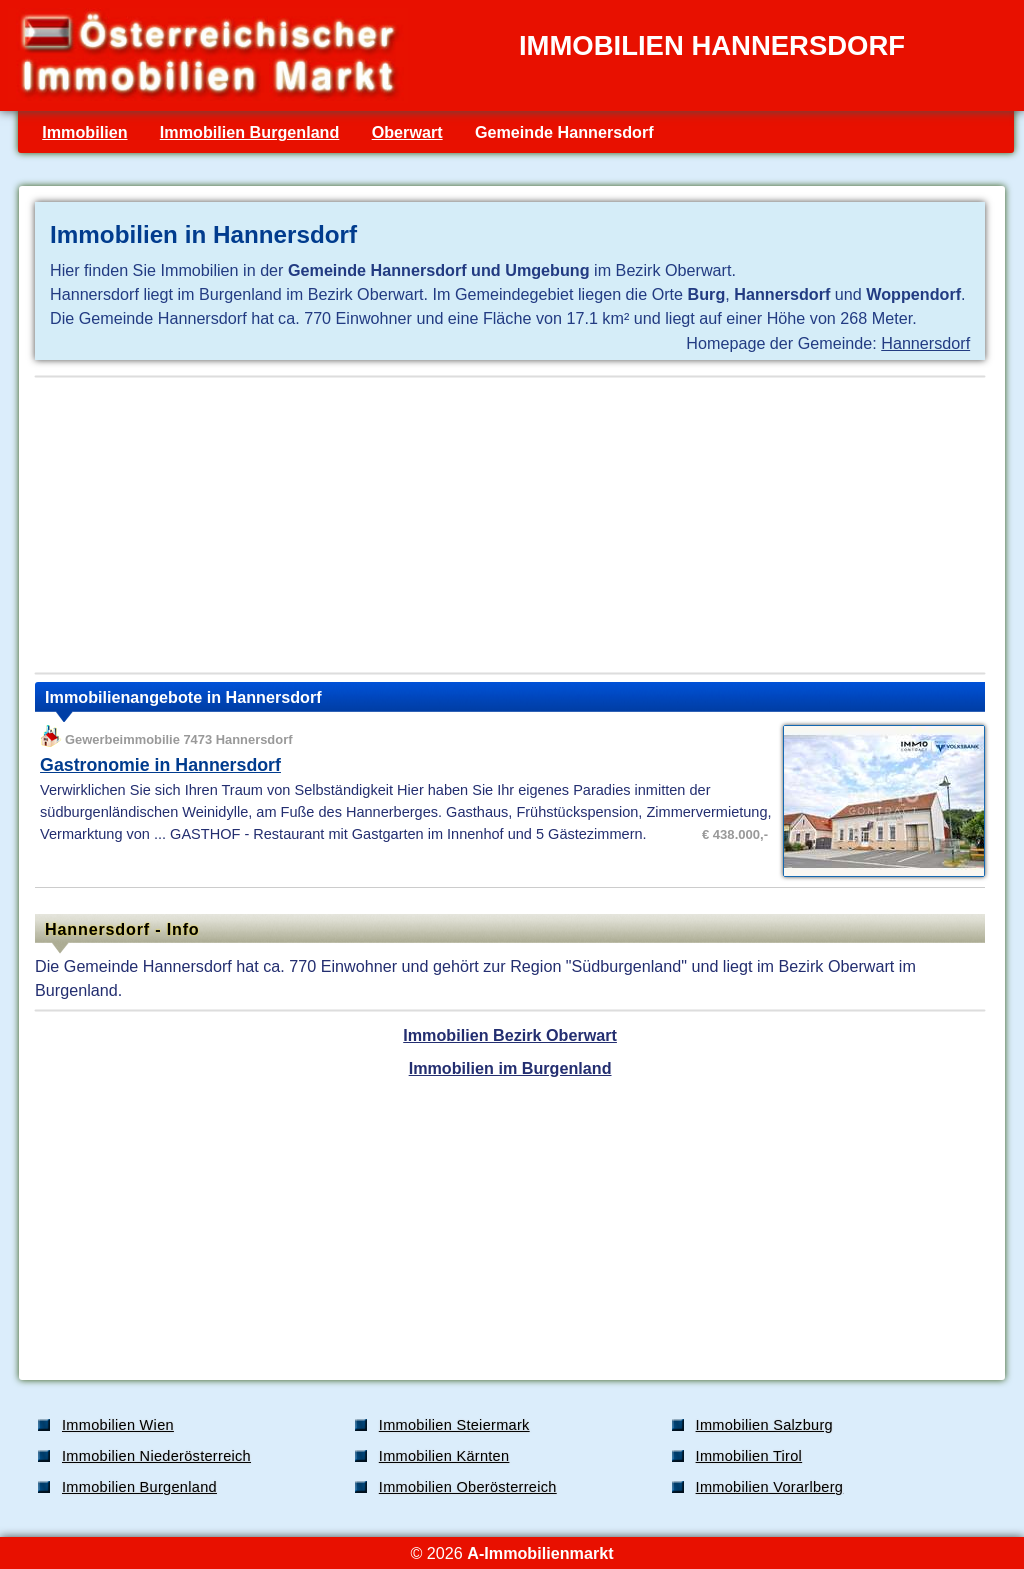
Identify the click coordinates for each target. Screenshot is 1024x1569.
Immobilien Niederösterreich (156, 1456)
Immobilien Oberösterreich (468, 1487)
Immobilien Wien (118, 1425)
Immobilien (84, 132)
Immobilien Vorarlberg (770, 1487)
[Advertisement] (510, 525)
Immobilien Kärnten (444, 1456)
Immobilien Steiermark (454, 1425)
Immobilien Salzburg (764, 1425)
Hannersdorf (925, 343)
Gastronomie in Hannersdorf (160, 765)
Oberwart (407, 132)
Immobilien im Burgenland (510, 1068)
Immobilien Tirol (749, 1456)
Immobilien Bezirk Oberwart (510, 1035)
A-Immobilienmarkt (540, 1553)
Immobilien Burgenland (250, 132)
